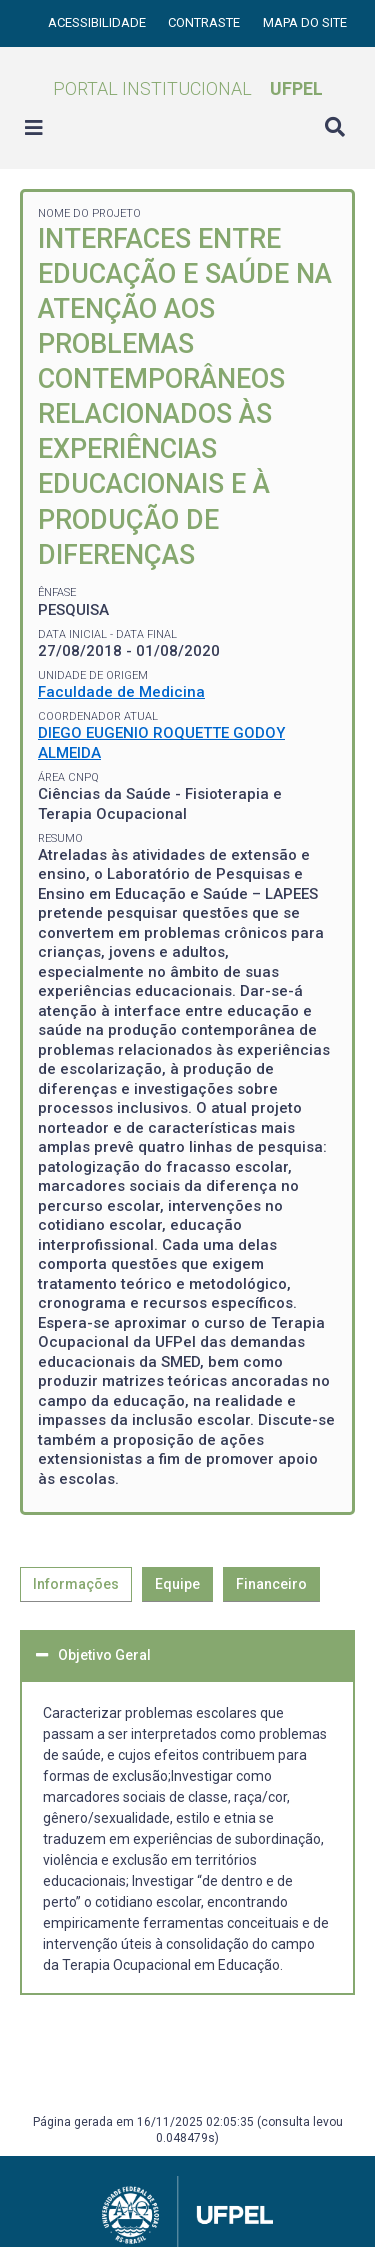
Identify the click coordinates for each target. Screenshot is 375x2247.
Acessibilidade (98, 22)
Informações (76, 1584)
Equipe (177, 1584)
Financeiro (271, 1584)
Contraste (205, 22)
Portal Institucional (188, 88)
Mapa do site (305, 22)
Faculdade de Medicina (121, 692)
